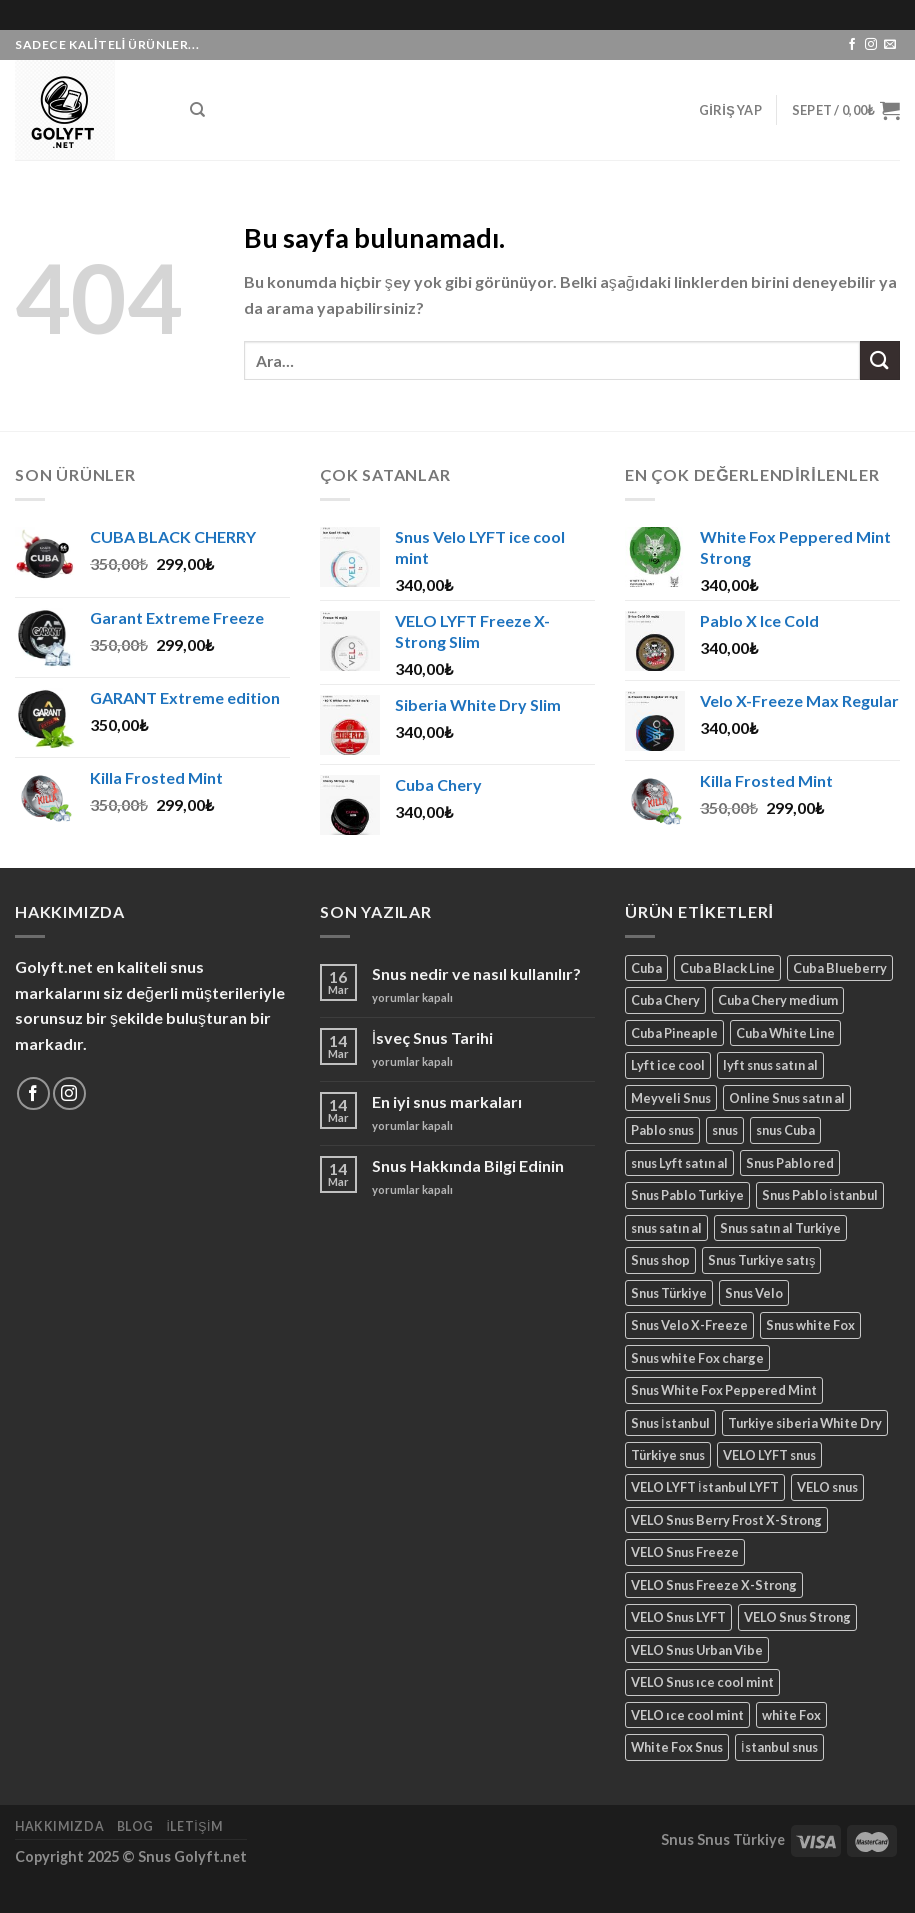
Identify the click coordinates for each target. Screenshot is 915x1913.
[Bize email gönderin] (890, 45)
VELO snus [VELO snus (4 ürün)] (827, 1487)
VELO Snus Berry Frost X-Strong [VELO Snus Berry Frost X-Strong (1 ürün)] (726, 1520)
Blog (135, 1826)
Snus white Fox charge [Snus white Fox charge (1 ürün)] (697, 1358)
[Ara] (197, 110)
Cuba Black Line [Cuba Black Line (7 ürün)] (727, 968)
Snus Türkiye (741, 1839)
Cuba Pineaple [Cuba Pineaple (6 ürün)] (674, 1033)
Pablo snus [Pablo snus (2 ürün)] (662, 1130)
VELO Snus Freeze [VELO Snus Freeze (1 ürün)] (685, 1552)
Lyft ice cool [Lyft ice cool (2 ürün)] (668, 1065)
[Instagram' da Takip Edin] (871, 45)
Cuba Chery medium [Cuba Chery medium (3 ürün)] (778, 1000)
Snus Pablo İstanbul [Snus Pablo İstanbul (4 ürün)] (820, 1195)
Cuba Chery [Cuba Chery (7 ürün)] (665, 1000)
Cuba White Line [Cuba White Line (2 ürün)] (785, 1033)
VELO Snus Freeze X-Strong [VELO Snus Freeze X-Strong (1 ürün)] (714, 1585)
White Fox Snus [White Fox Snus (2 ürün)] (677, 1747)
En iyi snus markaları (447, 1101)
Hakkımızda (59, 1826)
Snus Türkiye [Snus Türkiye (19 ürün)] (669, 1293)
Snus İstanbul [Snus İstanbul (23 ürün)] (670, 1423)
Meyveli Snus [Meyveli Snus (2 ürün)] (671, 1098)
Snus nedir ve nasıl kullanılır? (476, 973)
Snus (677, 1839)
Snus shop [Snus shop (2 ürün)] (660, 1260)
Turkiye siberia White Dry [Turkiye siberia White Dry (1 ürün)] (805, 1423)
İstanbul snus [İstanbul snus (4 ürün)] (779, 1747)
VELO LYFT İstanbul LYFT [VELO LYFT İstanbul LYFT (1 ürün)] (705, 1487)
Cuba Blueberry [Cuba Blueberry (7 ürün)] (840, 968)
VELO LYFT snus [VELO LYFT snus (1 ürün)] (769, 1455)
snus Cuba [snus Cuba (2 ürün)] (785, 1130)
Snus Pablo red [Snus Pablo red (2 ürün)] (790, 1163)
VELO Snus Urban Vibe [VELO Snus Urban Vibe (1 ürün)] (697, 1650)
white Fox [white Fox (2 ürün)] (791, 1715)
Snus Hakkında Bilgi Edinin (468, 1165)
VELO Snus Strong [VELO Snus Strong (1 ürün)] (797, 1617)
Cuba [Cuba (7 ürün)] (646, 968)
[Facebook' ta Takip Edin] (852, 45)
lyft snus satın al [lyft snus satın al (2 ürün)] (770, 1065)
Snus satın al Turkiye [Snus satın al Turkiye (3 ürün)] (780, 1228)
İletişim (194, 1826)
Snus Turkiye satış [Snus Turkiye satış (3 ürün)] (761, 1260)
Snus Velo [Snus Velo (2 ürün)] (754, 1293)
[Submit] (880, 360)
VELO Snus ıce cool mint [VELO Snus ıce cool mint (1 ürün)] (702, 1682)
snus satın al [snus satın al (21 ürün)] (666, 1228)
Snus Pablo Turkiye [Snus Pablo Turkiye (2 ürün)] (687, 1195)
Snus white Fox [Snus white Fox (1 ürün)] (810, 1325)
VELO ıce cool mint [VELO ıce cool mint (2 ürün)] (687, 1715)
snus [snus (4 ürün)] (725, 1130)
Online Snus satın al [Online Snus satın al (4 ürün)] (787, 1098)
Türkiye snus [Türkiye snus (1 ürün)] (668, 1455)
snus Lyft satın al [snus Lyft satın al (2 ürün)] (679, 1163)
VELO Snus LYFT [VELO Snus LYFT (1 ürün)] (678, 1617)
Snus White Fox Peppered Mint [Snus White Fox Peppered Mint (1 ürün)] (724, 1390)
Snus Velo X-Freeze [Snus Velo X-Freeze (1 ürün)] (689, 1325)
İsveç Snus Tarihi (432, 1037)
